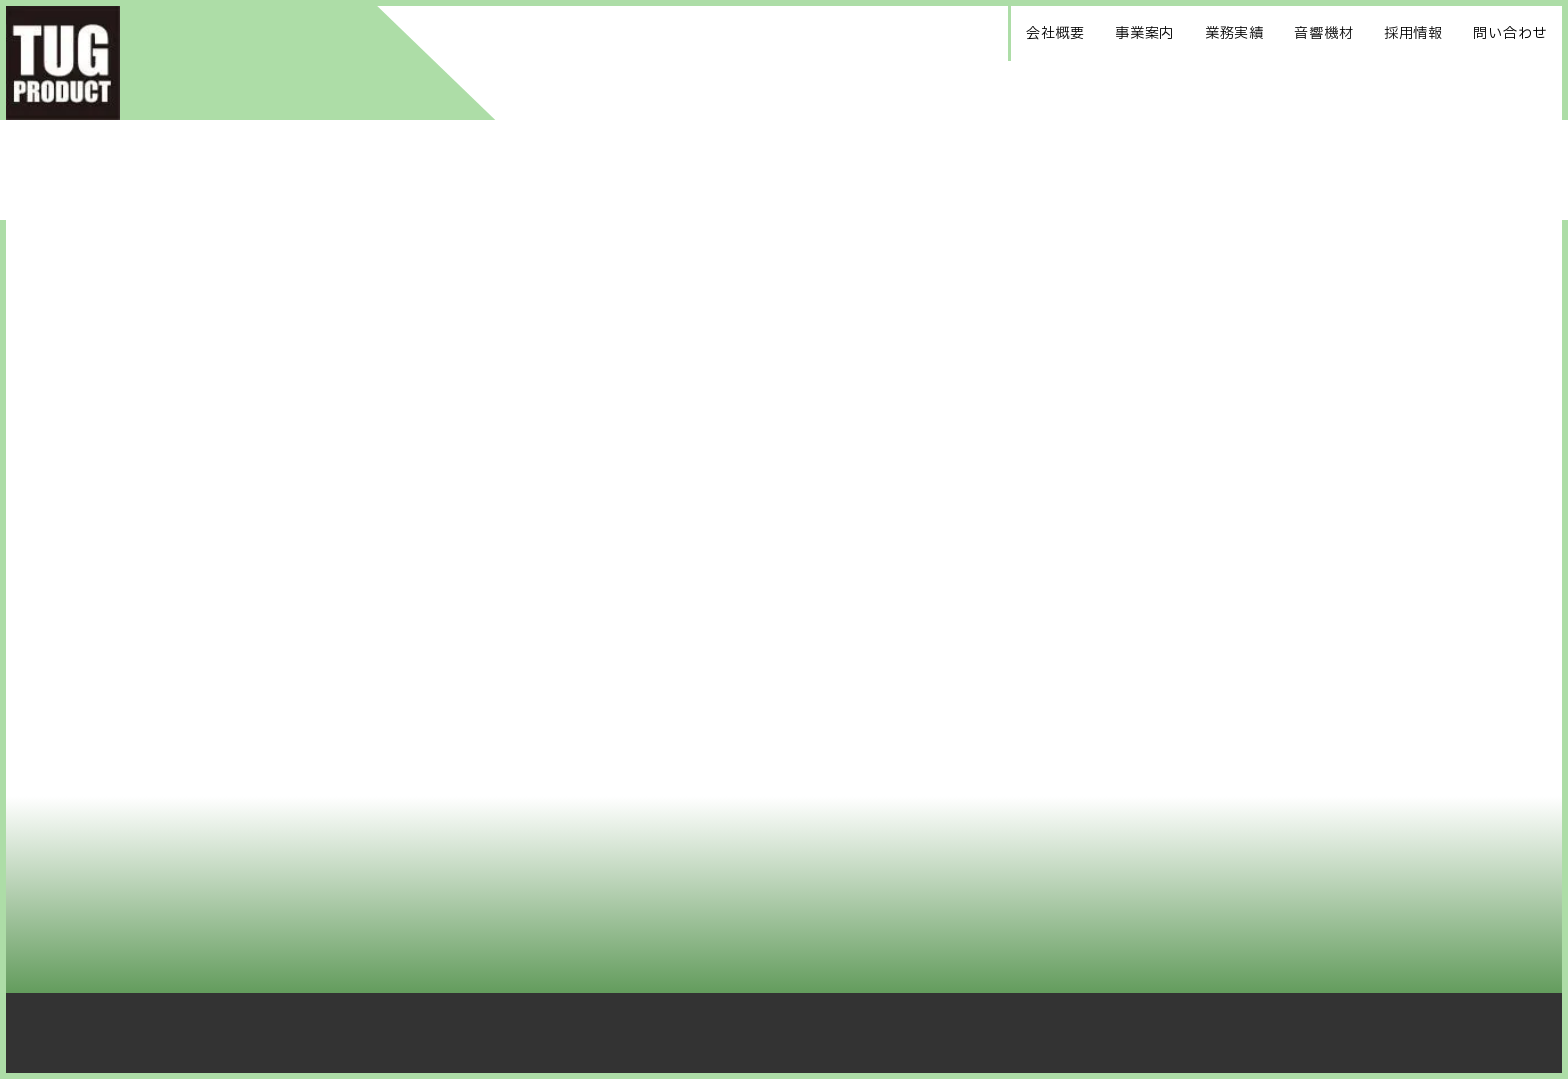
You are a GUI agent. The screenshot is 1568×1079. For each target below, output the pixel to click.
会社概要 (1055, 33)
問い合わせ (1510, 33)
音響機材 (1323, 33)
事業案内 (1144, 33)
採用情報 (1413, 33)
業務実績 (1234, 33)
